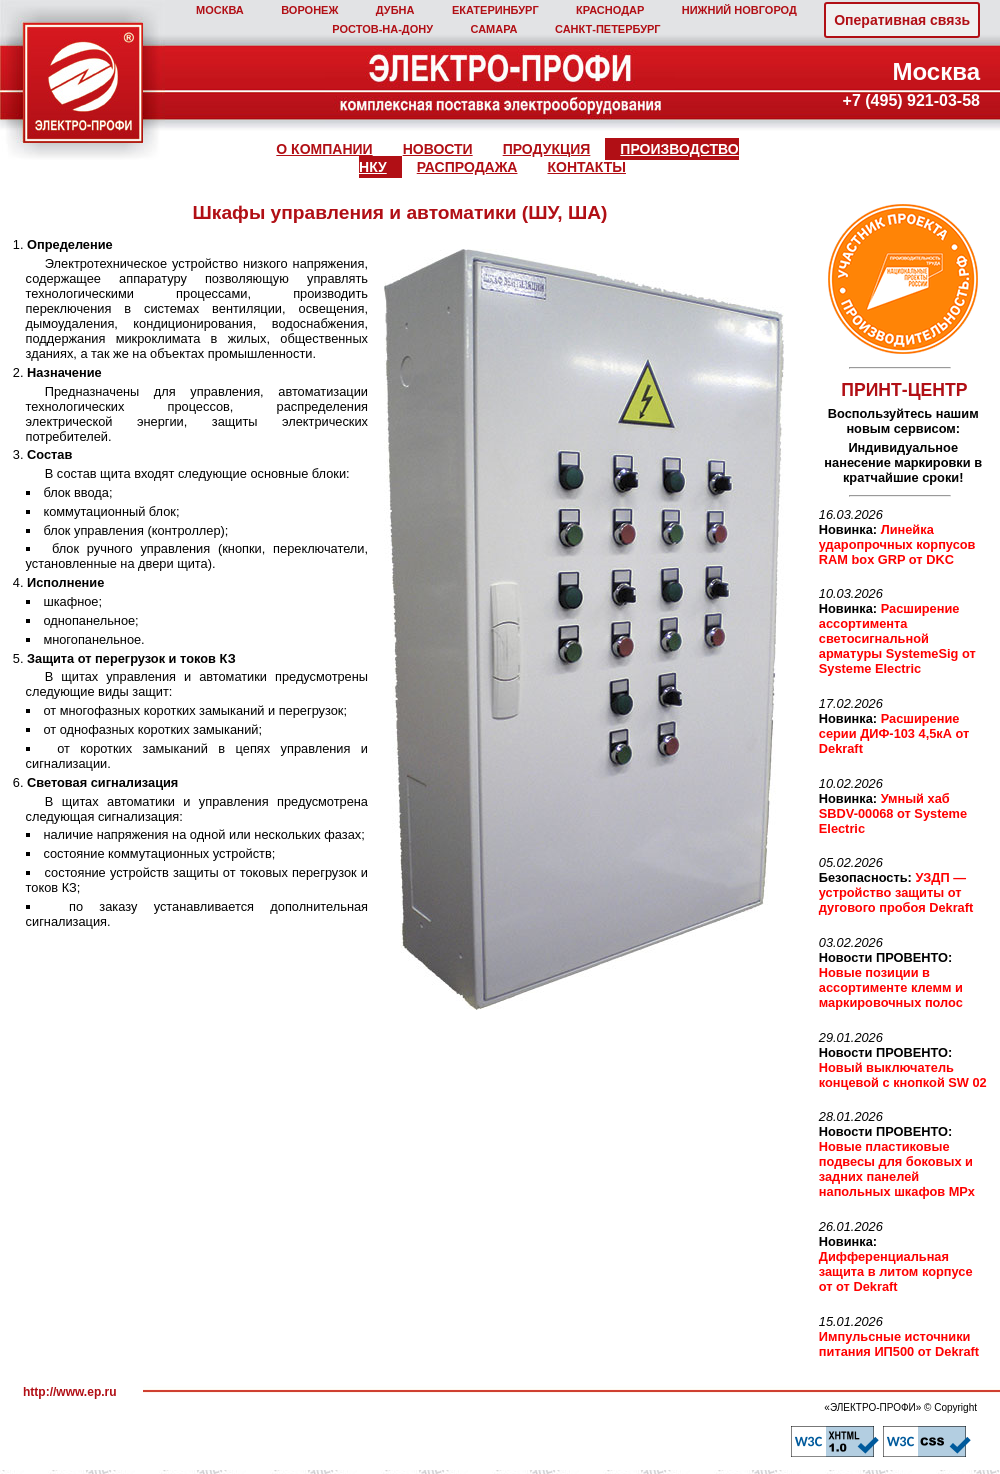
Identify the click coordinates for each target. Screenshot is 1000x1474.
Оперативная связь (902, 20)
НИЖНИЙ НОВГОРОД (739, 10)
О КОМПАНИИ (324, 149)
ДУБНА (395, 10)
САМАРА (493, 29)
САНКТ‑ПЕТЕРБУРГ (608, 29)
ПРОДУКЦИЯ (547, 149)
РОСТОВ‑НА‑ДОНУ (382, 29)
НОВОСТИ (438, 149)
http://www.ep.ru (70, 1392)
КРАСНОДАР (610, 10)
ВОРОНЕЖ (309, 10)
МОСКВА (220, 10)
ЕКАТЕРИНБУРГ (495, 10)
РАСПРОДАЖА (467, 167)
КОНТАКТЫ (586, 167)
